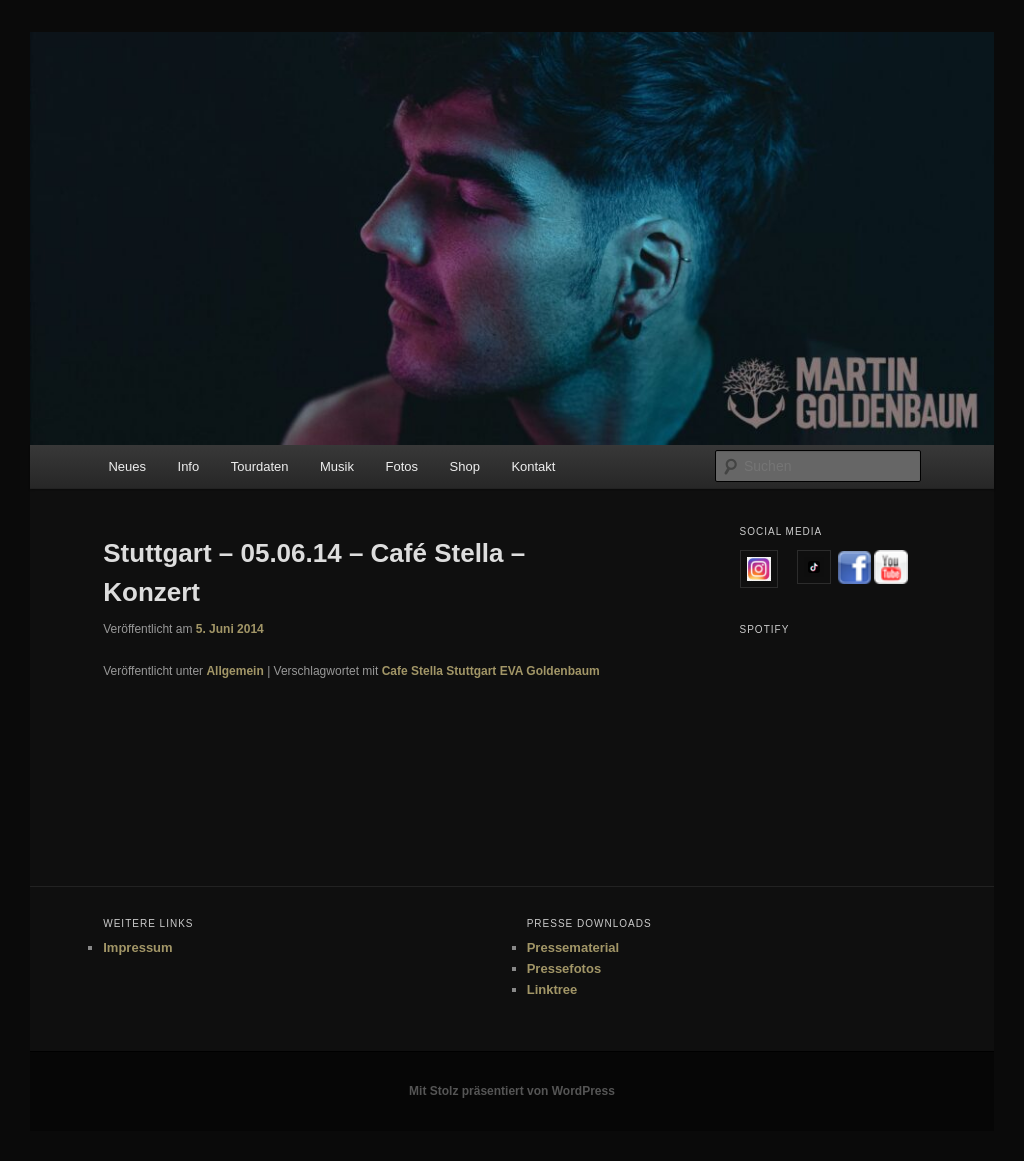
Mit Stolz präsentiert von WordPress (512, 1091)
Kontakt (533, 466)
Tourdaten (260, 466)
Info (189, 466)
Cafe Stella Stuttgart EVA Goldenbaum (491, 671)
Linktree (552, 989)
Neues (127, 466)
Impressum (137, 947)
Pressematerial (573, 947)
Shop (465, 466)
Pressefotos (564, 968)
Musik (337, 466)
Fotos (401, 466)
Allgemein (234, 671)
